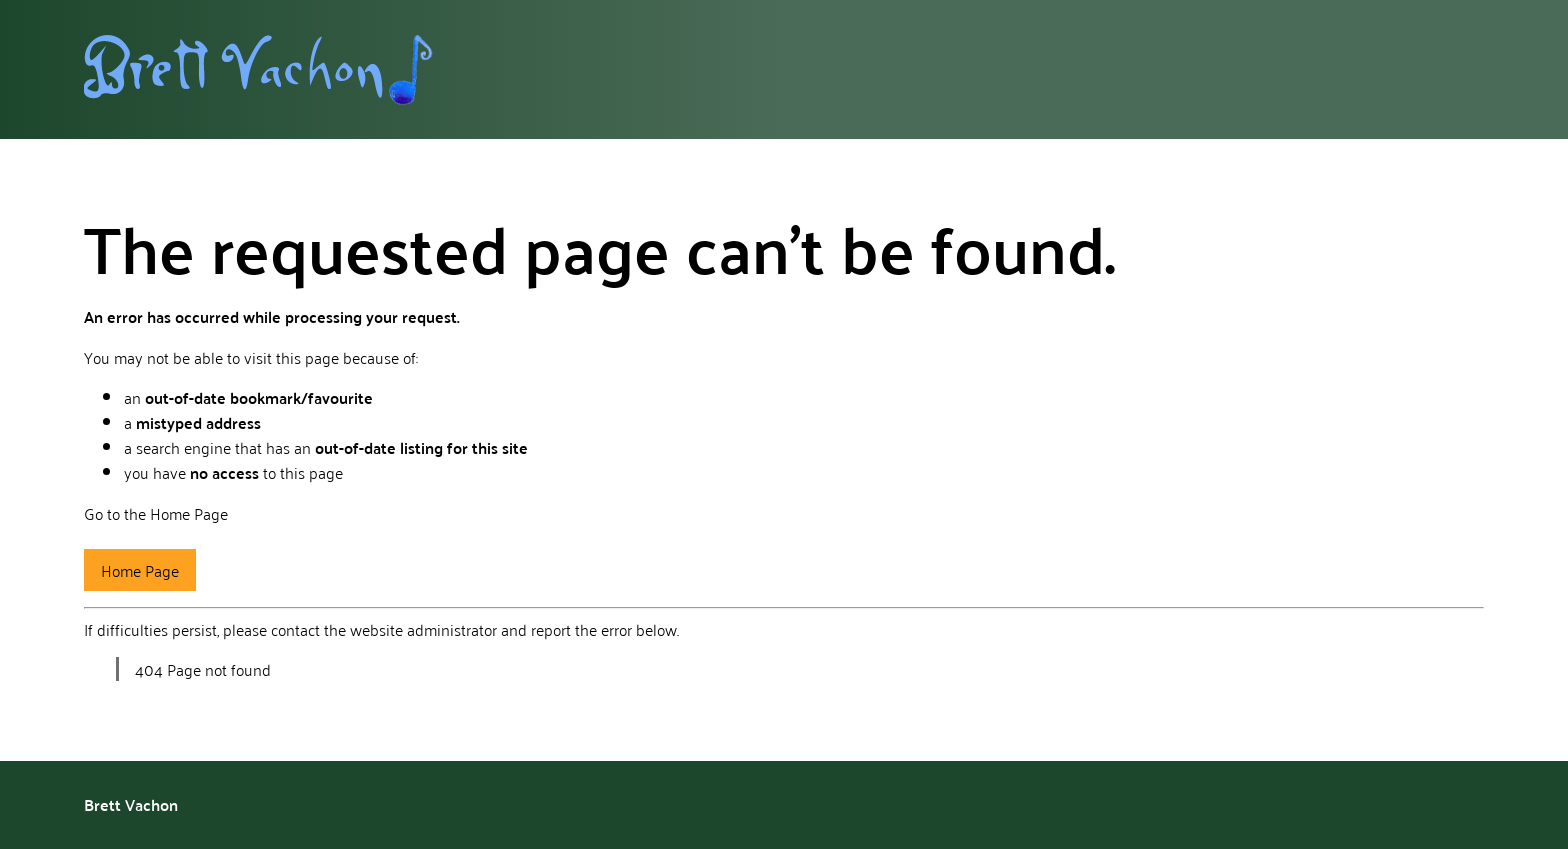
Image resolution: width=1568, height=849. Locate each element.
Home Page (140, 570)
